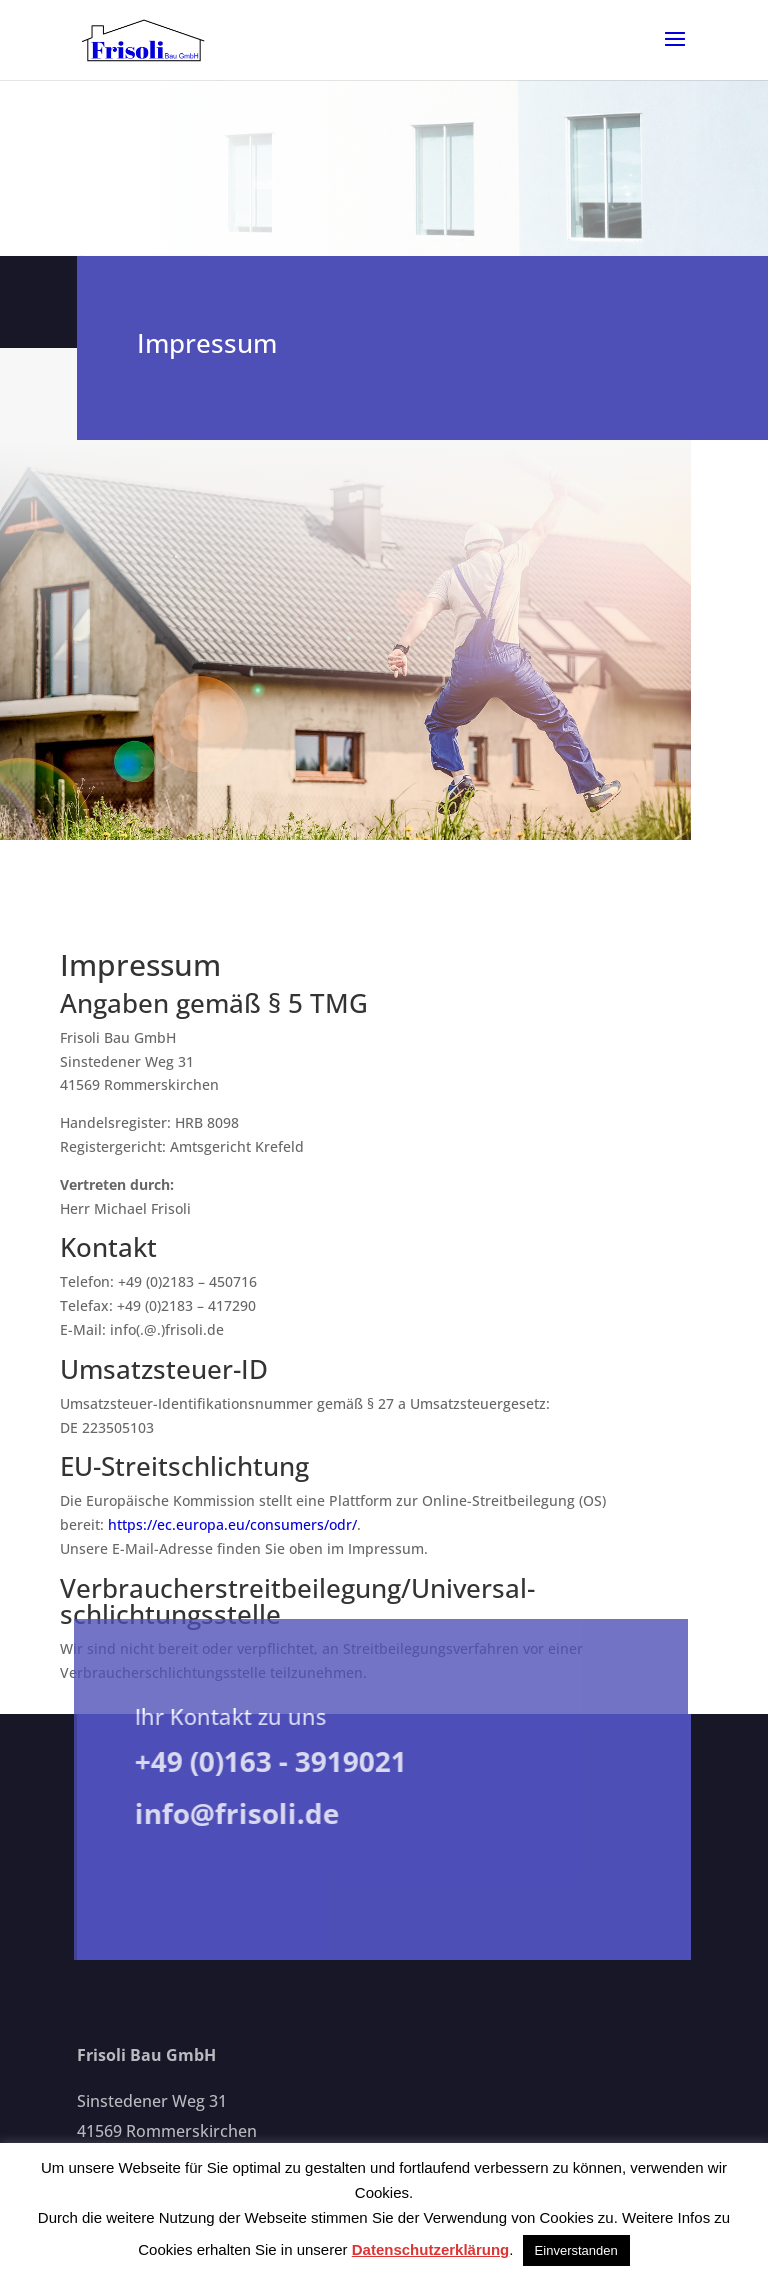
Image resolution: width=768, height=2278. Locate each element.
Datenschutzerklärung (431, 2249)
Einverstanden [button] (576, 2250)
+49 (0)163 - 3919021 (264, 1761)
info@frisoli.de (230, 1813)
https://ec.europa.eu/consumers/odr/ (232, 1524)
